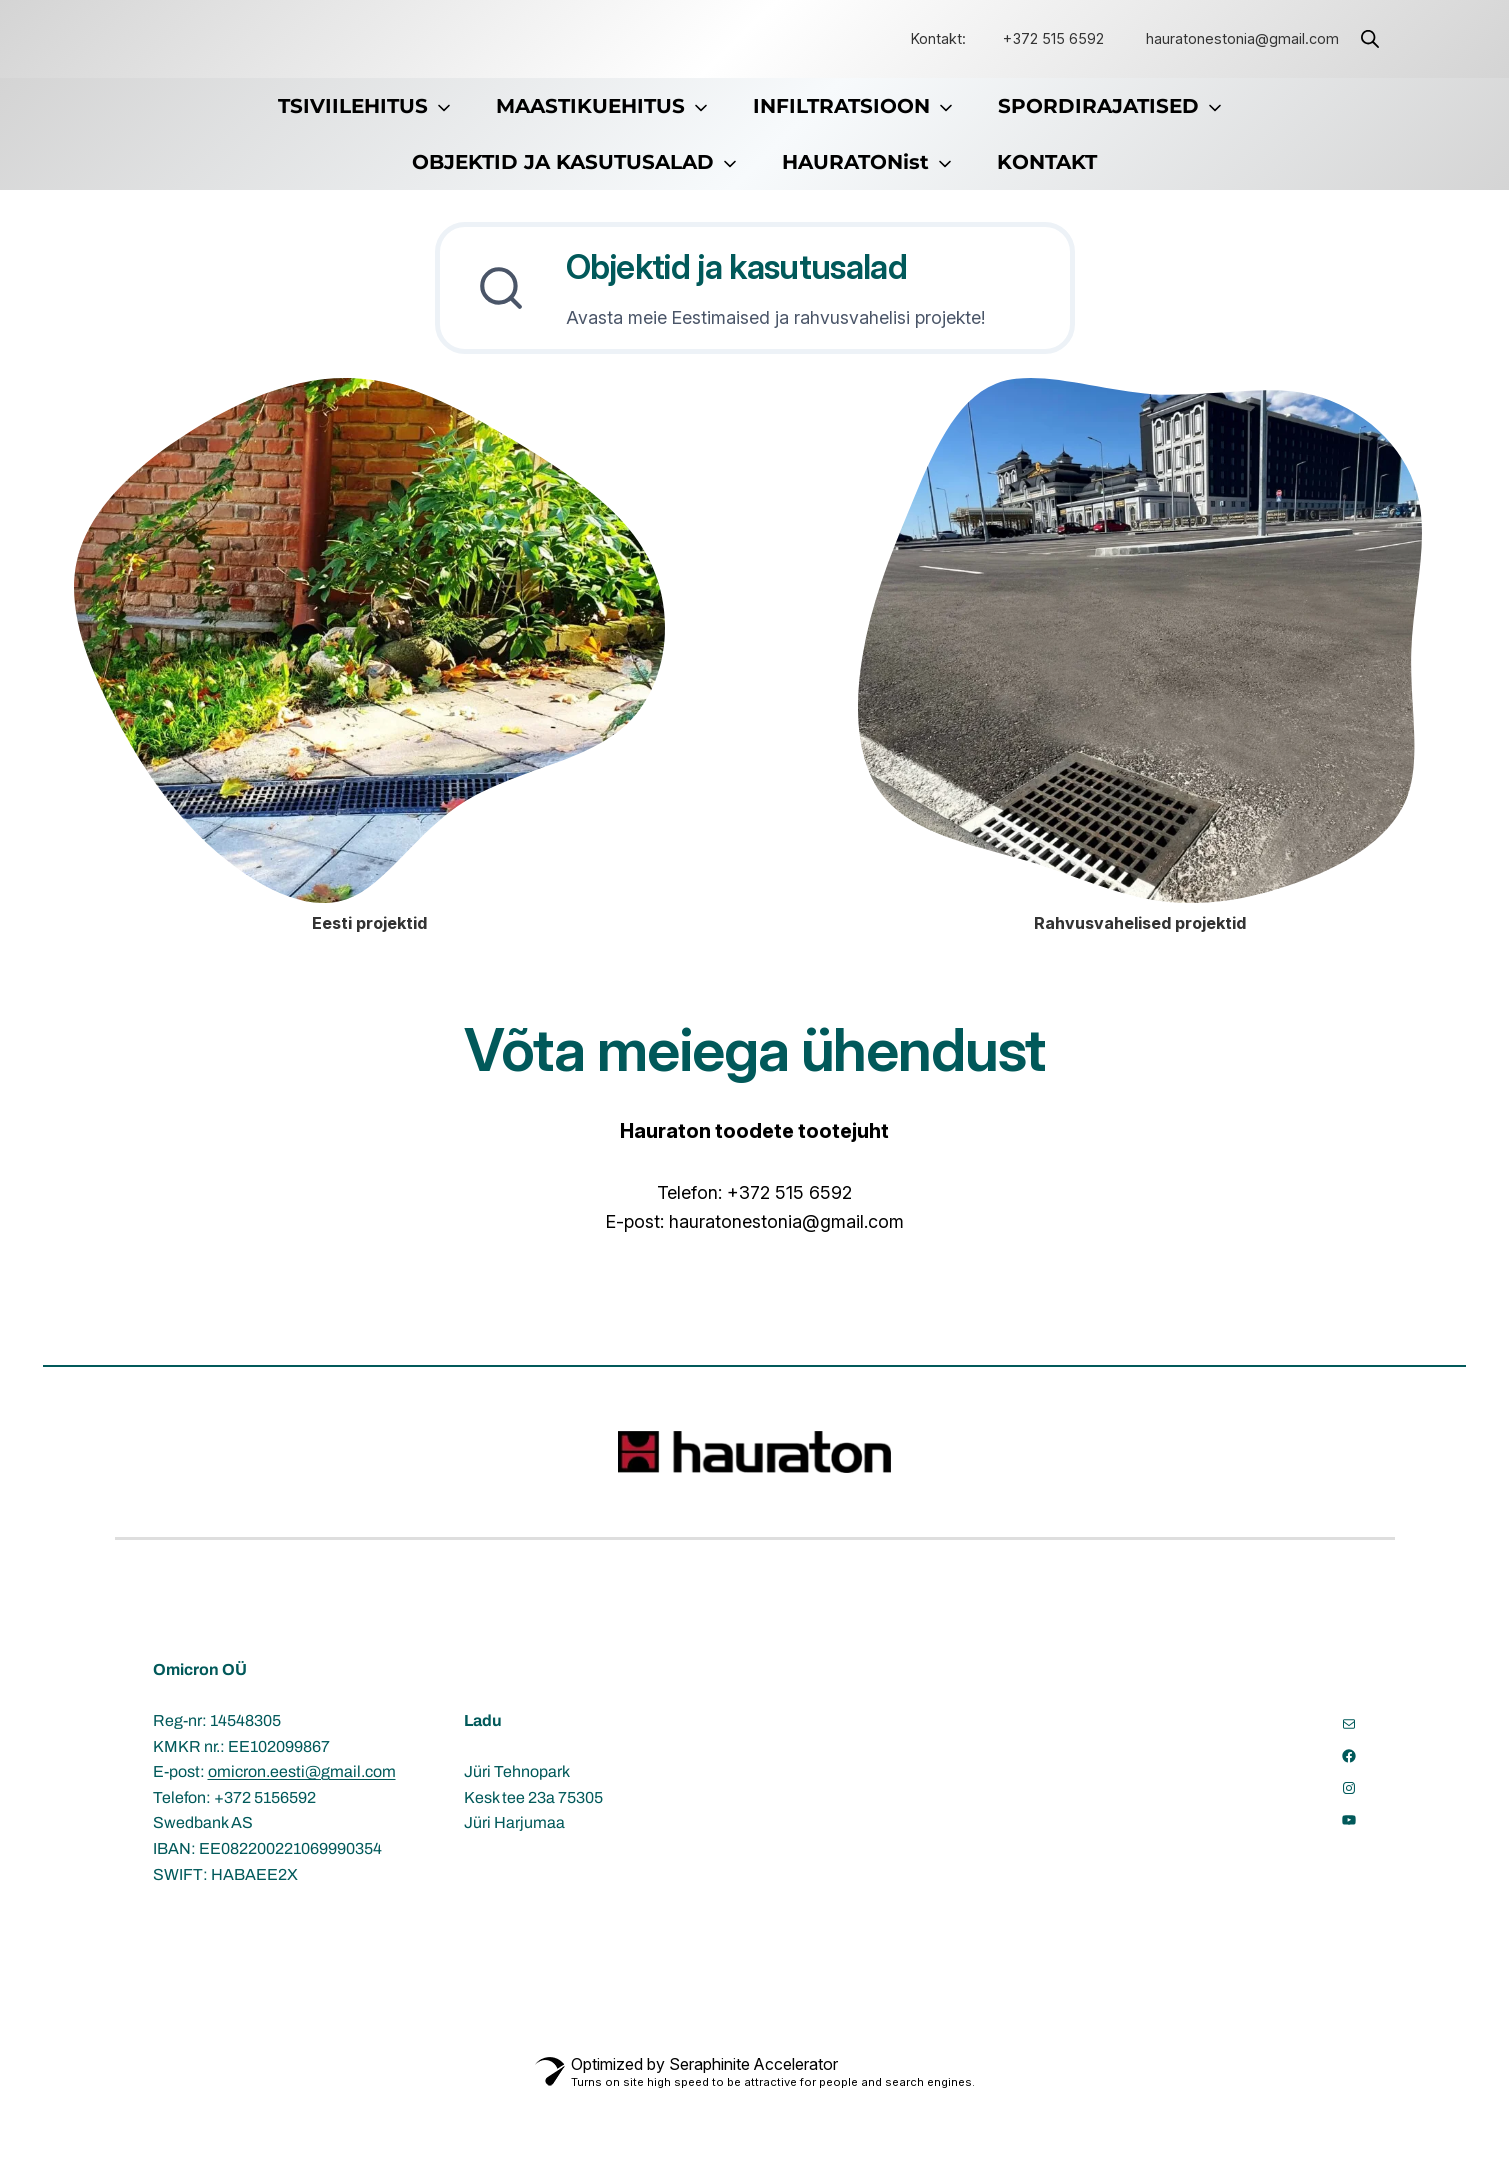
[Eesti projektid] (369, 712)
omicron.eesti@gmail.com (302, 1843)
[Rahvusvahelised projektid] (1140, 712)
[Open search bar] (1370, 39)
